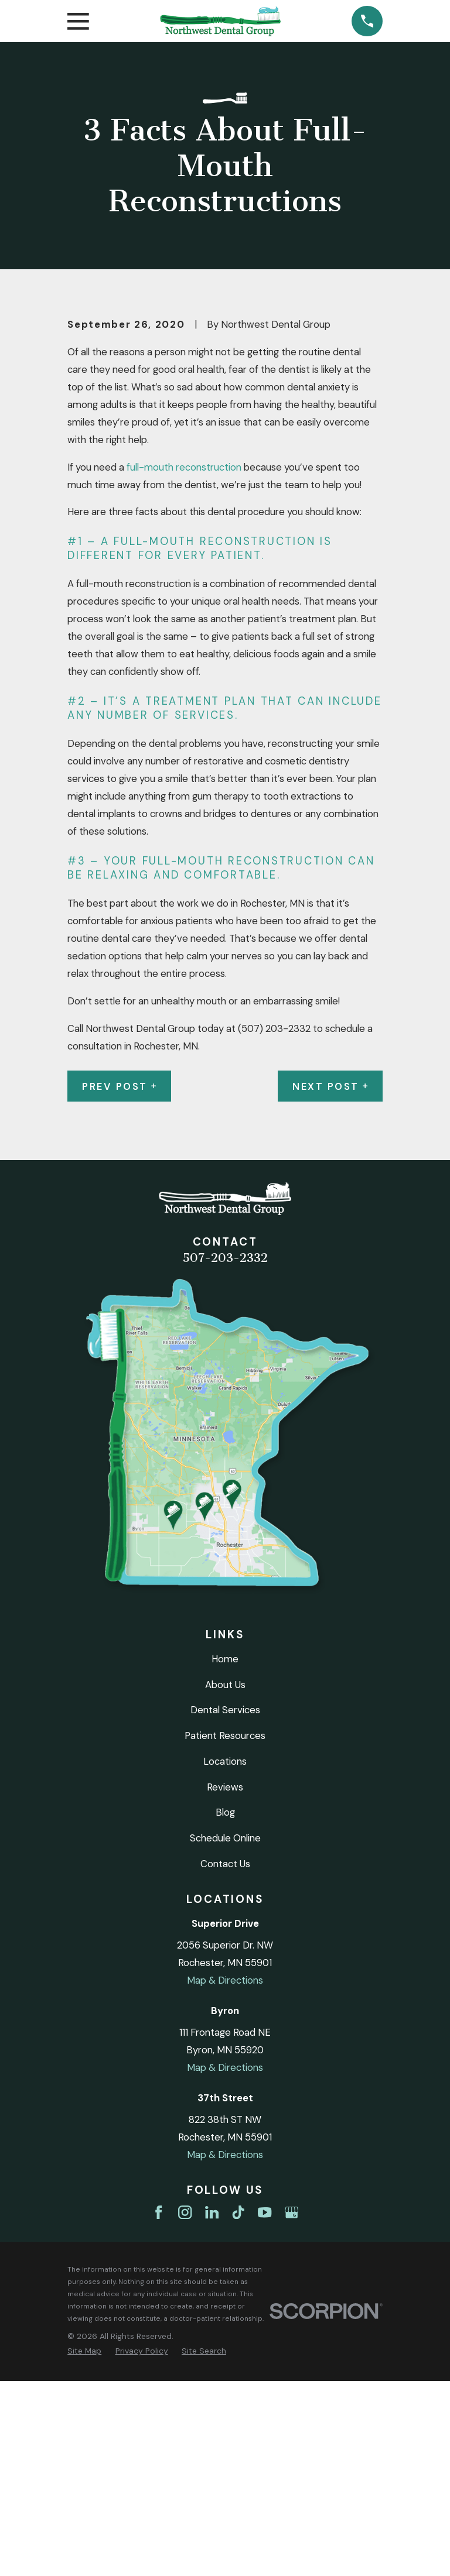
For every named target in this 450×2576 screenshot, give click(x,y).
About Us (225, 1879)
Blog (225, 2007)
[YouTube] (264, 2407)
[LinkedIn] (212, 2407)
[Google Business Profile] (291, 2407)
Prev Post (119, 1281)
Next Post (330, 1281)
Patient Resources (225, 1931)
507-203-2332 (225, 1453)
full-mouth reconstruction (184, 662)
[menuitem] (84, 2546)
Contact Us (225, 2058)
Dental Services (225, 1905)
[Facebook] (158, 2407)
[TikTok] (238, 2407)
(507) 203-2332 (274, 1223)
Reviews (225, 1981)
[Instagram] (185, 2407)
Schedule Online (225, 2033)
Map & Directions (225, 2175)
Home (225, 1854)
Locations (225, 1956)
